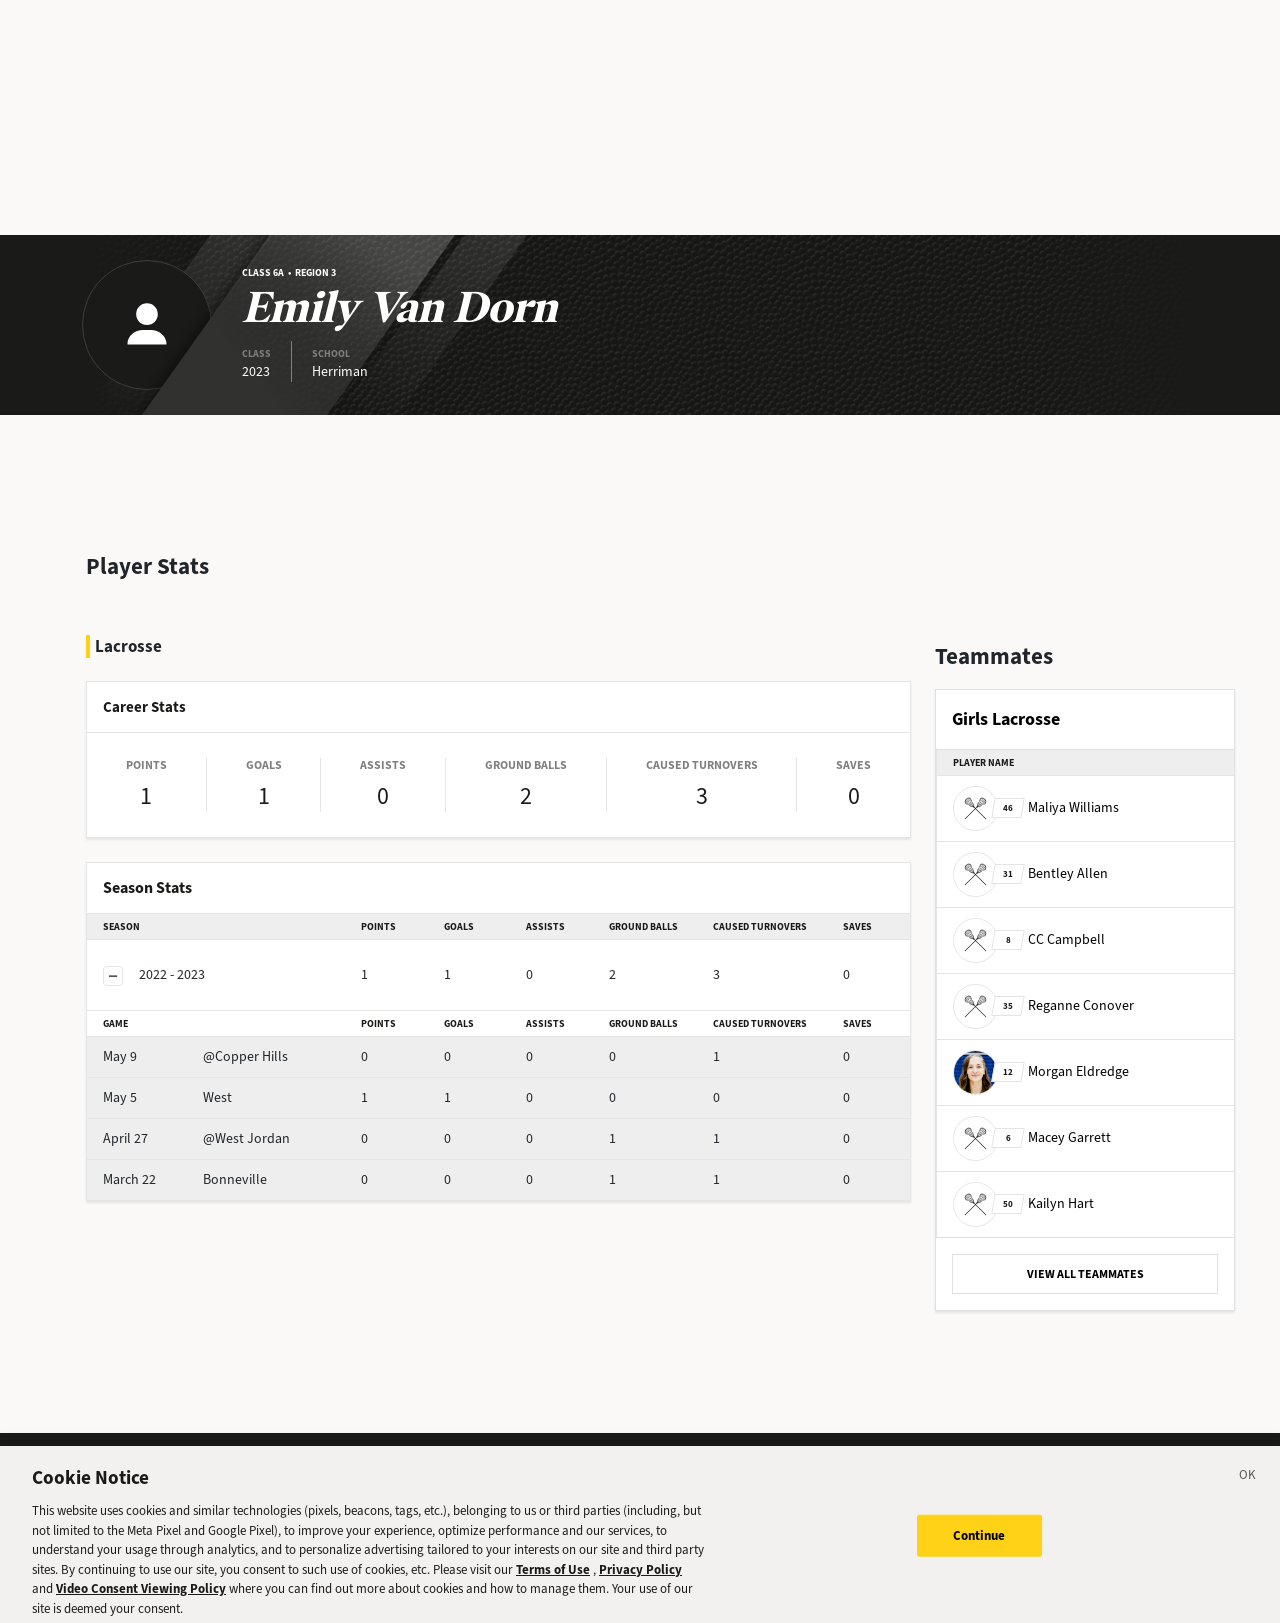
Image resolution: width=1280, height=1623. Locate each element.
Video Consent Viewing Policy (141, 1598)
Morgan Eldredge (1041, 1071)
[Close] (1248, 1488)
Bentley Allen (1030, 873)
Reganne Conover (1043, 1005)
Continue (979, 1545)
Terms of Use (553, 1579)
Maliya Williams (1036, 807)
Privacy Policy (640, 1579)
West (167, 1097)
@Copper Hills (195, 1056)
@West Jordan (196, 1138)
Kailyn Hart (1023, 1203)
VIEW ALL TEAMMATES (1085, 1274)
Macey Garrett (1032, 1137)
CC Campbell (1029, 939)
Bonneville (185, 1179)
